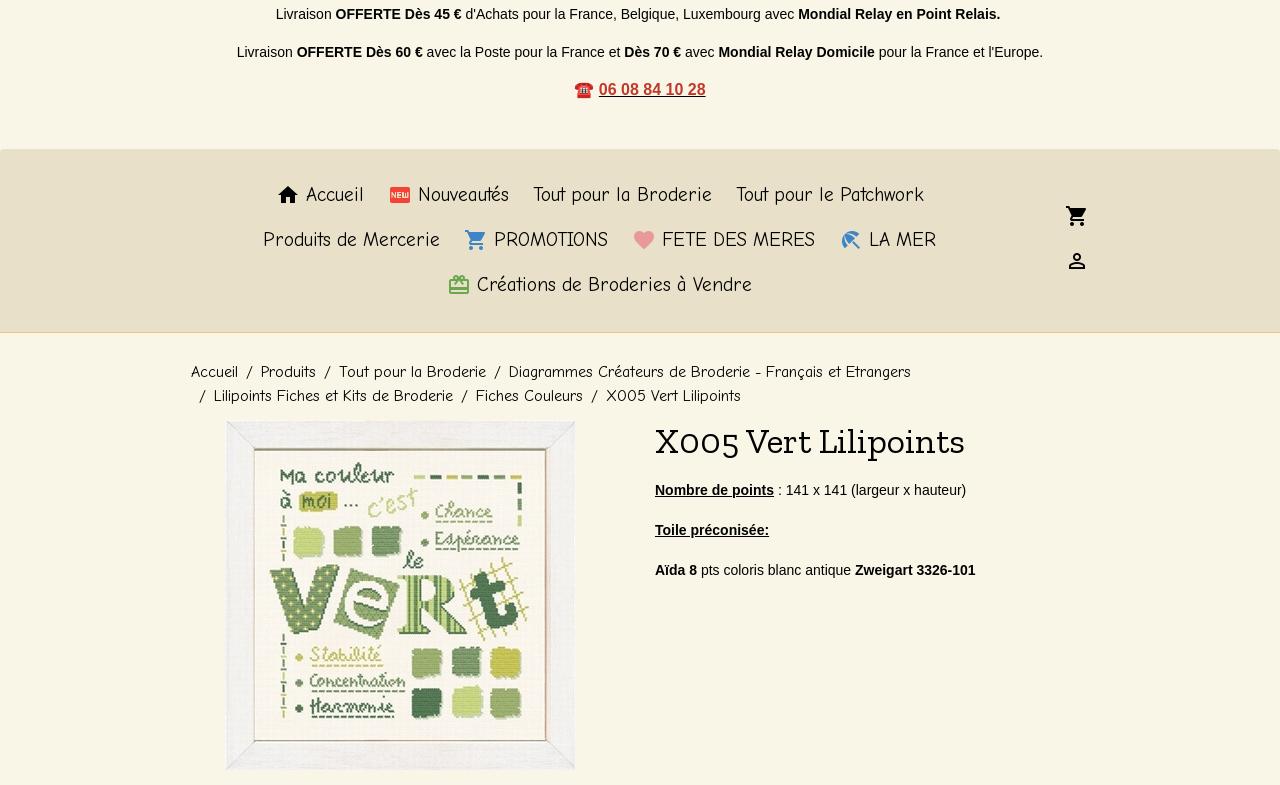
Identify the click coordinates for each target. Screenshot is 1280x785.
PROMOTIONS (536, 241)
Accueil (320, 196)
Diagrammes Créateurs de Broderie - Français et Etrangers (710, 372)
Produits (288, 372)
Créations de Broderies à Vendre (599, 285)
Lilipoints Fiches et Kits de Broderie (333, 396)
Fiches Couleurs (529, 396)
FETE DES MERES (723, 241)
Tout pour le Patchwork (830, 196)
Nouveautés (448, 196)
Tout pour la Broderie (622, 196)
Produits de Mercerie (351, 241)
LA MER (887, 241)
